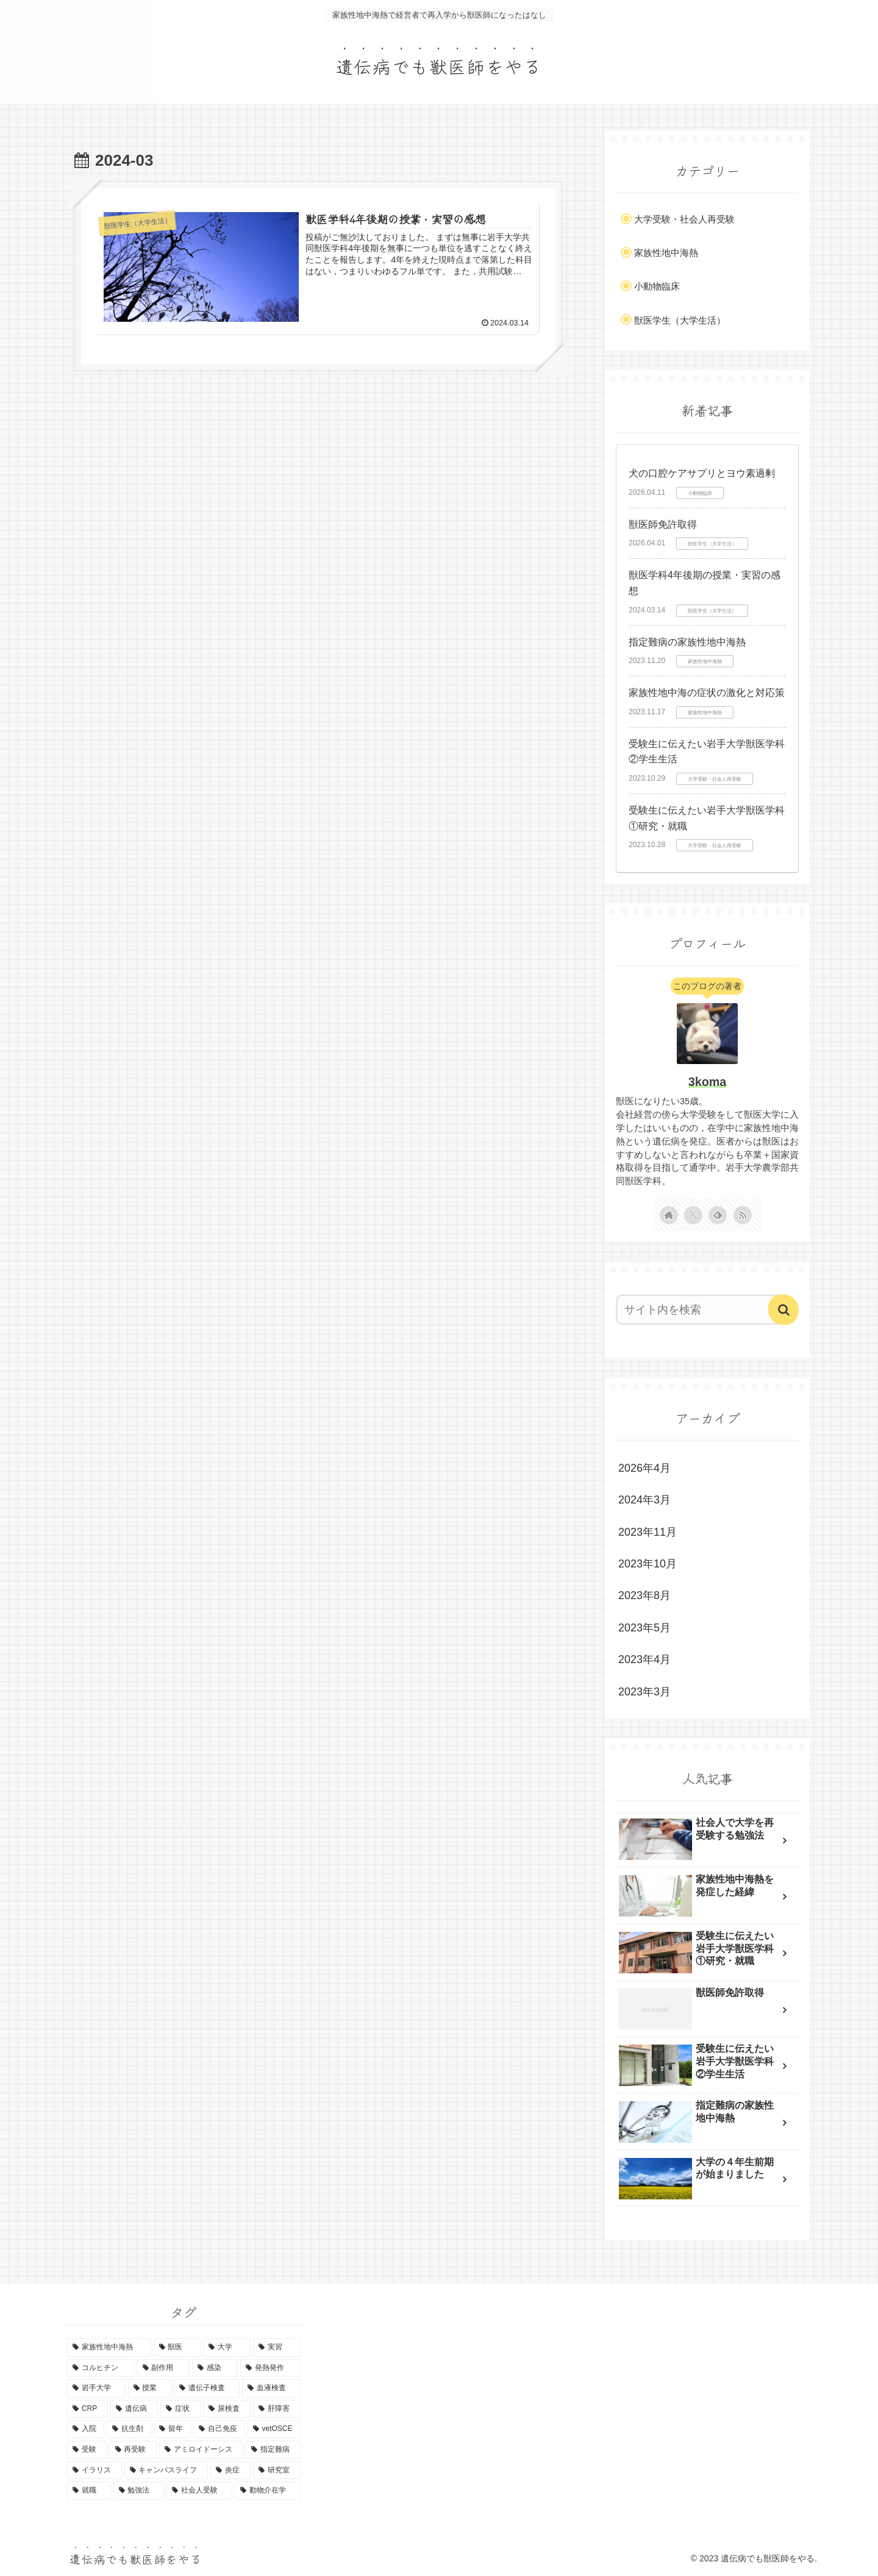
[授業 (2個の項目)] (150, 2388)
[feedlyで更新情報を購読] (717, 1215)
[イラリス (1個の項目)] (94, 2470)
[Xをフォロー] (693, 1215)
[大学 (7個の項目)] (227, 2347)
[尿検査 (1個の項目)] (227, 2409)
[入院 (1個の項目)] (85, 2429)
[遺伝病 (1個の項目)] (134, 2409)
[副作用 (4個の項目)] (163, 2368)
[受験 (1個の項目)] (87, 2450)
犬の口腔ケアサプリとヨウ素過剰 (702, 473)
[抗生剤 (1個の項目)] (129, 2429)
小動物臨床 (657, 286)
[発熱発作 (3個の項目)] (270, 2368)
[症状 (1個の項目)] (180, 2409)
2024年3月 (644, 1500)
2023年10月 (647, 1564)
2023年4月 (644, 1659)
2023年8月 (644, 1595)
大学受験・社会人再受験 (684, 219)
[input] (700, 1309)
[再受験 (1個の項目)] (133, 2450)
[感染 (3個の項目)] (215, 2368)
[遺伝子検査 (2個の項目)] (207, 2388)
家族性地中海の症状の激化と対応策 (707, 692)
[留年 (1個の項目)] (172, 2429)
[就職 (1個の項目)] (89, 2491)
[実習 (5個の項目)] (277, 2347)
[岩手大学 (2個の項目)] (96, 2388)
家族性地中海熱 (666, 252)
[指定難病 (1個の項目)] (273, 2450)
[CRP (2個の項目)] (87, 2409)
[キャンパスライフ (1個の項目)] (166, 2470)
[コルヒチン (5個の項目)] (101, 2368)
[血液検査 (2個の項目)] (271, 2388)
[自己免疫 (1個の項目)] (219, 2429)
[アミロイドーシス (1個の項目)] (201, 2450)
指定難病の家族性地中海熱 (687, 642)
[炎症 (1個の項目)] (230, 2470)
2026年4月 (644, 1468)
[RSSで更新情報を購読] (742, 1215)
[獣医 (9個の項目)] (177, 2347)
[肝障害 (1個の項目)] (277, 2409)
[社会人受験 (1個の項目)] (199, 2491)
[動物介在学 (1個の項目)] (268, 2491)
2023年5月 (644, 1628)
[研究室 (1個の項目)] (277, 2470)
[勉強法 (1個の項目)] (139, 2491)
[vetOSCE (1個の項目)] (274, 2429)
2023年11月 (647, 1532)
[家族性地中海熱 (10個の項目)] (109, 2347)
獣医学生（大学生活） (680, 320)
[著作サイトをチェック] (669, 1215)
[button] (783, 1309)
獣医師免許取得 (663, 524)
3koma (707, 1081)
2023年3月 (644, 1692)
